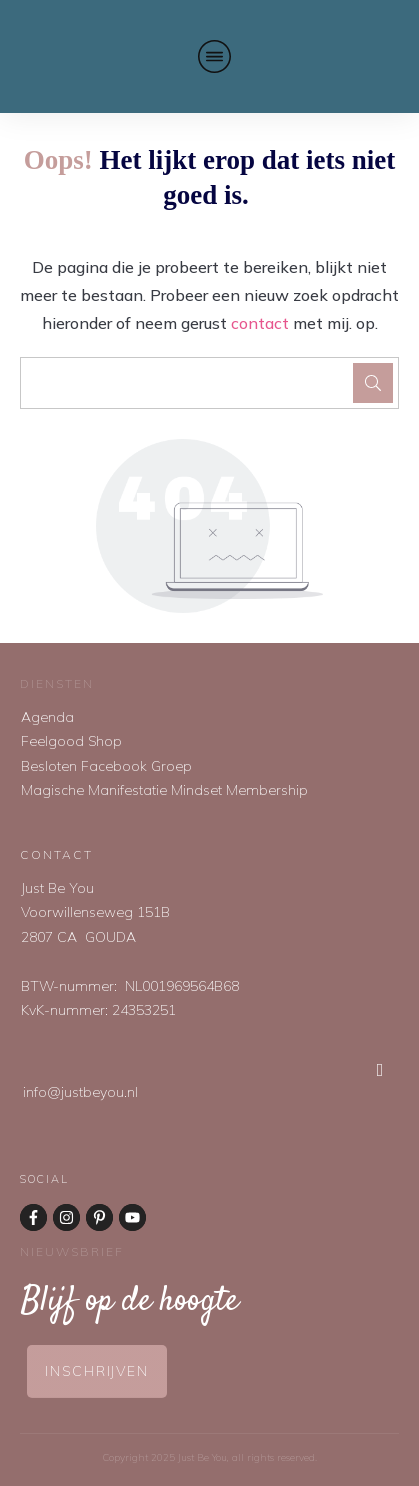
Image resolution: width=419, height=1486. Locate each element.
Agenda (47, 717)
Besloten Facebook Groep (106, 766)
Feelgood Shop (71, 741)
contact (260, 323)
